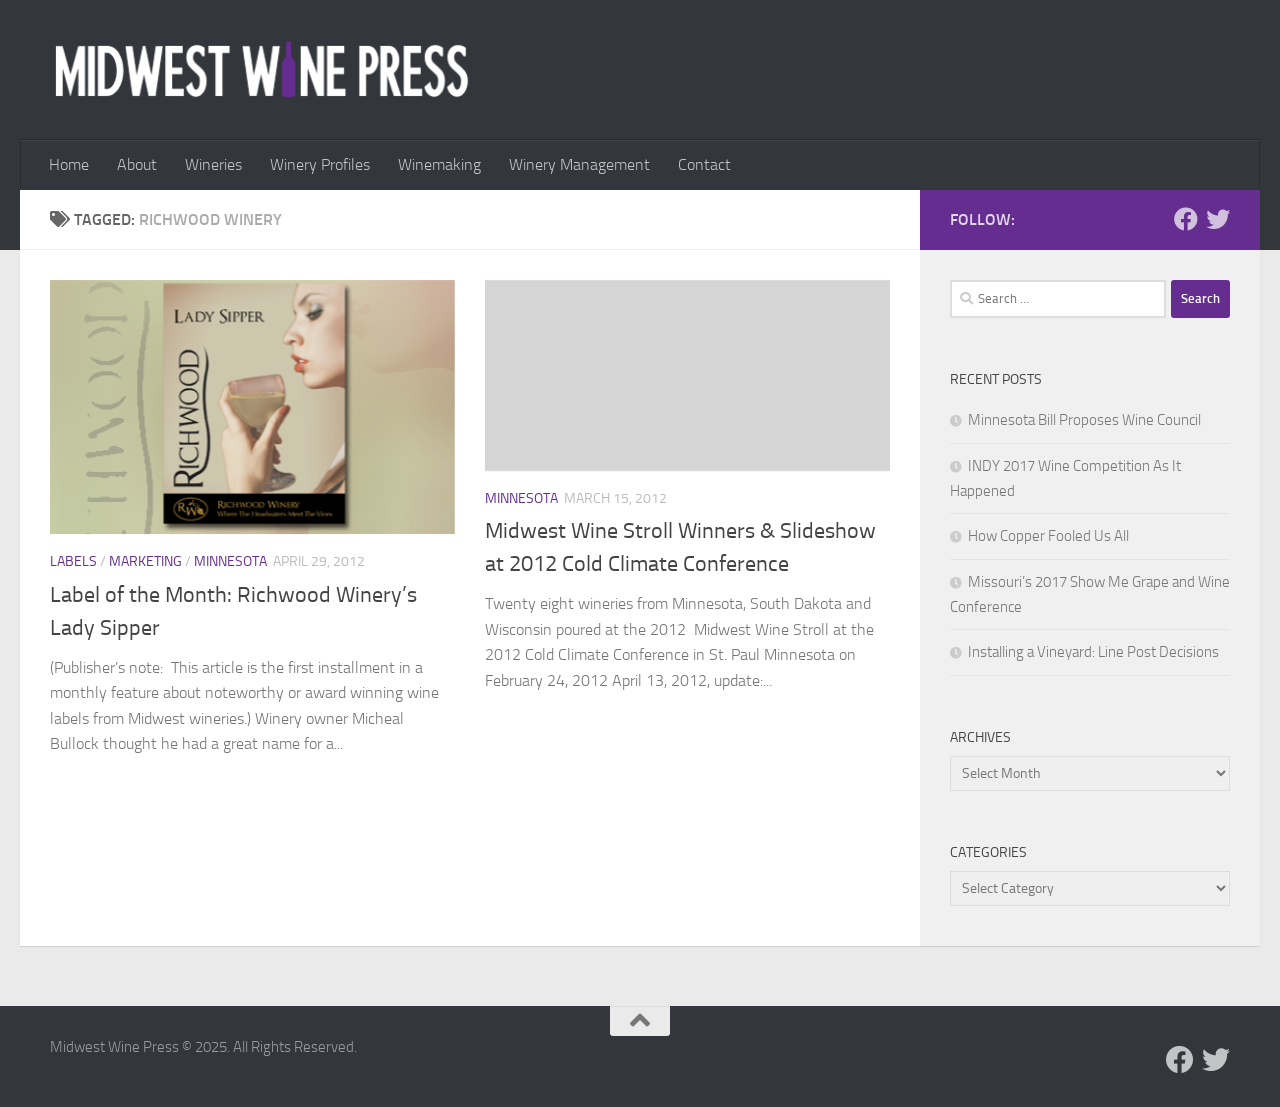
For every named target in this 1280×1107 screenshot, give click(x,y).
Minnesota (230, 561)
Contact (704, 164)
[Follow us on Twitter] (1218, 219)
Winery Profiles (320, 164)
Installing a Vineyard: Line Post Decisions (1093, 652)
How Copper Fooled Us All (1048, 536)
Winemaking (439, 164)
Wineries (213, 164)
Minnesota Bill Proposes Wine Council (1084, 420)
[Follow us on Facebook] (1186, 219)
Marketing (145, 561)
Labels (73, 561)
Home (69, 164)
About (137, 164)
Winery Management (579, 164)
